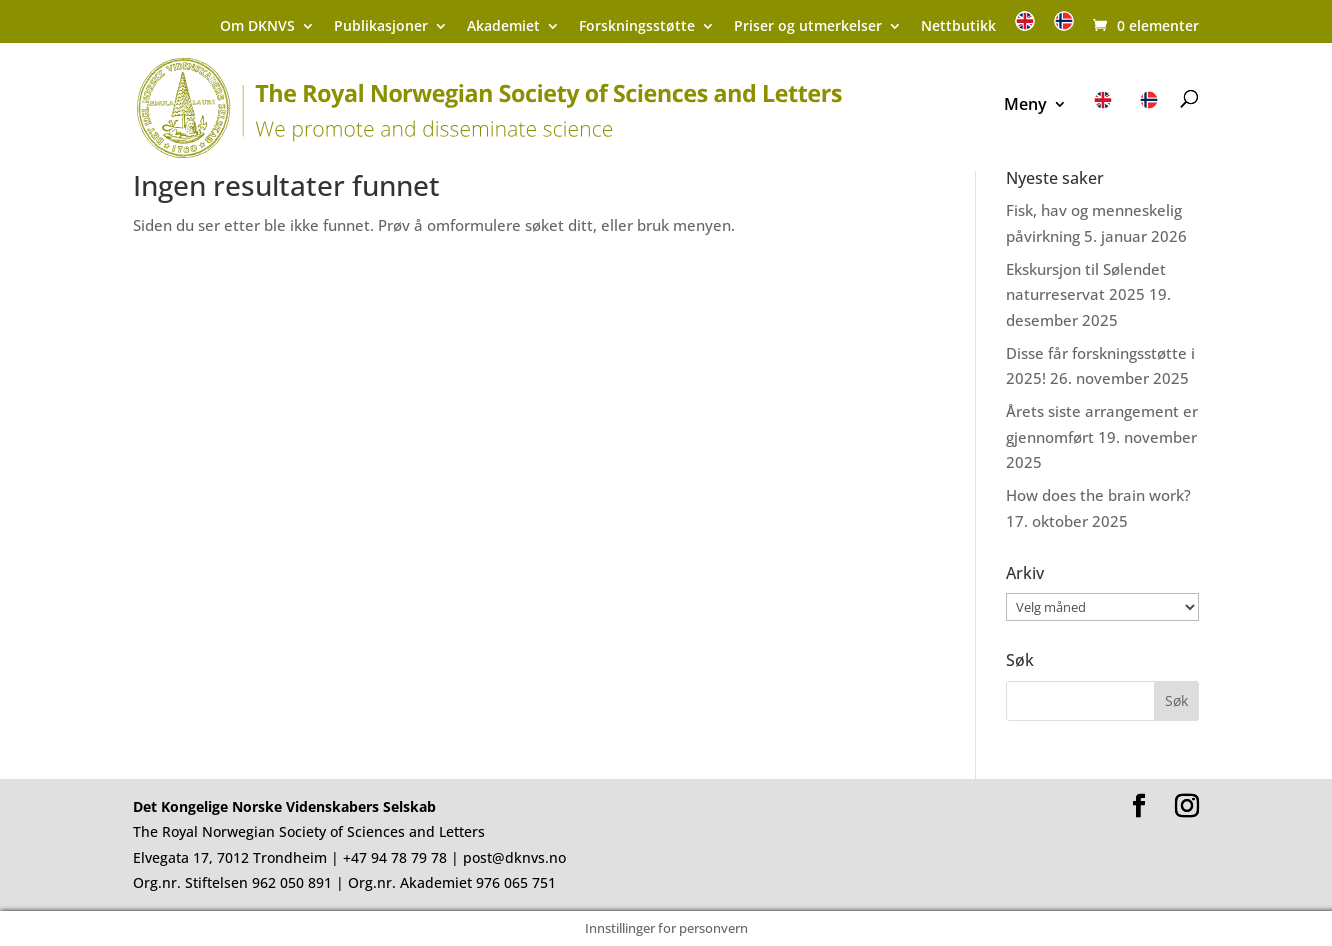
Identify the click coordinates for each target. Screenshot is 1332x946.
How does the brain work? (1098, 495)
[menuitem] (1025, 27)
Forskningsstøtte (637, 27)
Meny (1025, 106)
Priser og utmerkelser (808, 27)
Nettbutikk (958, 27)
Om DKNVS (257, 27)
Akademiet (503, 27)
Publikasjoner (381, 27)
